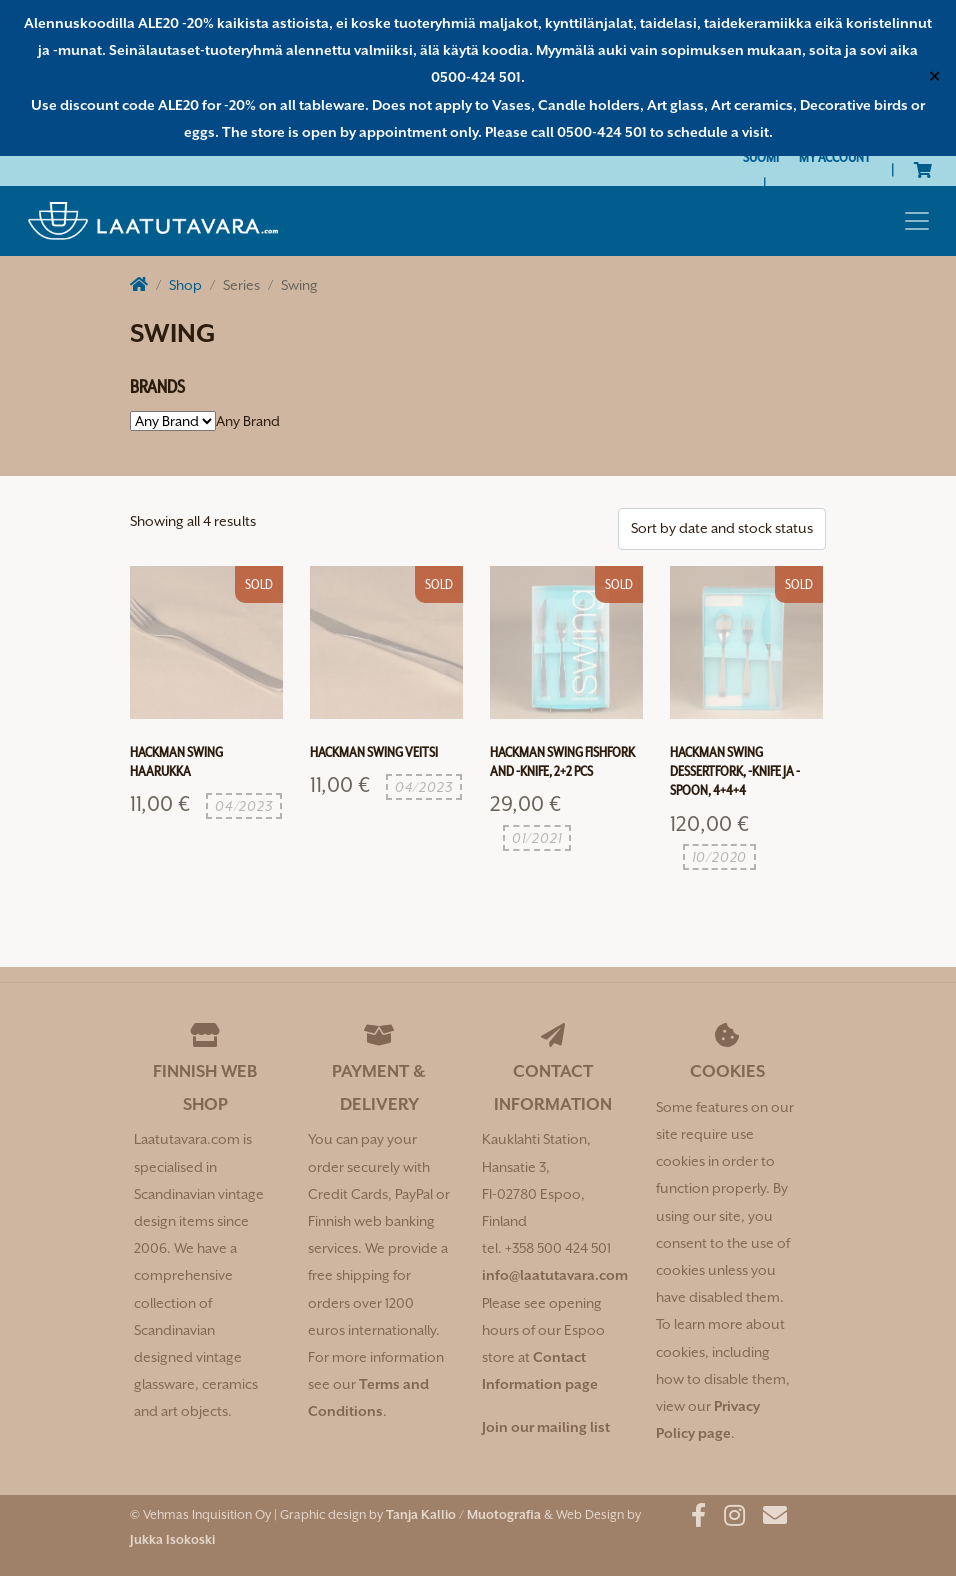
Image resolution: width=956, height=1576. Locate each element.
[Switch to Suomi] (761, 157)
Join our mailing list (546, 1427)
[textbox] (248, 421)
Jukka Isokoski (172, 1539)
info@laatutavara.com (555, 1275)
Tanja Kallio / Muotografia (463, 1514)
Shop (185, 285)
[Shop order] (722, 528)
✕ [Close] (934, 77)
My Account (835, 157)
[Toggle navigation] (917, 221)
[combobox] (248, 421)
